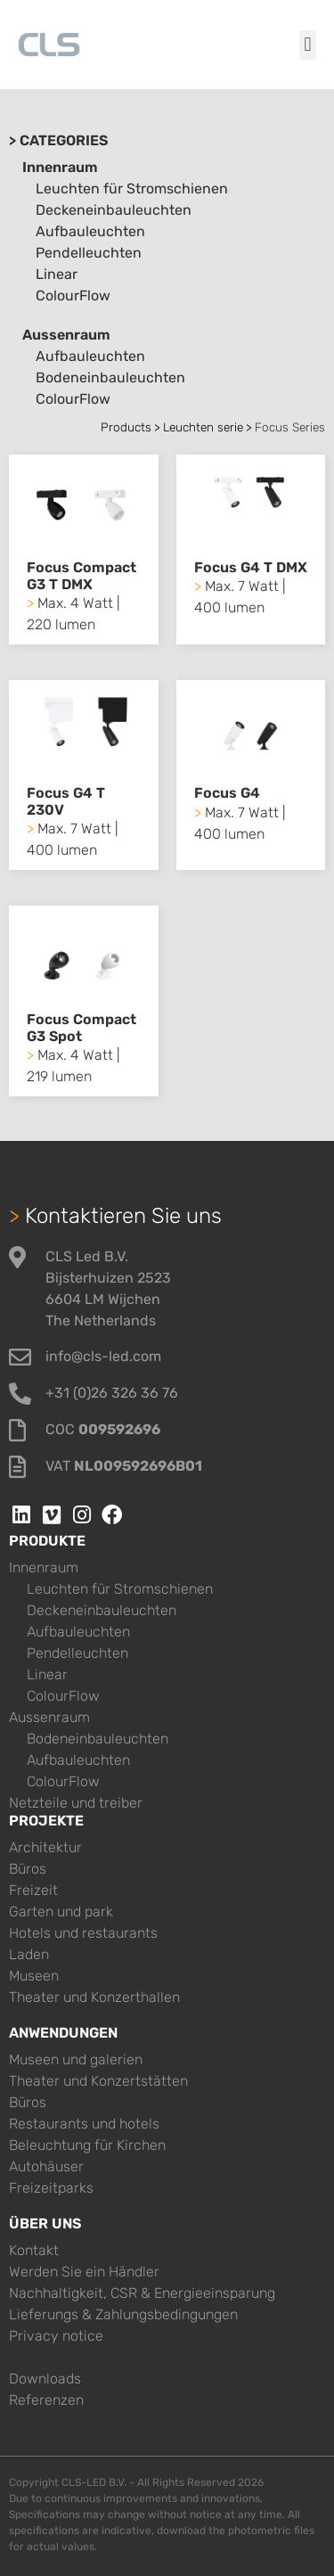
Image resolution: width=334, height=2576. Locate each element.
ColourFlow (73, 295)
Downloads (45, 2378)
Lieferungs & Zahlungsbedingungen (123, 2314)
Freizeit (33, 1890)
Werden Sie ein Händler (84, 2271)
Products (126, 427)
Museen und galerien (76, 2059)
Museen (34, 1975)
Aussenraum (66, 334)
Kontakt (34, 2250)
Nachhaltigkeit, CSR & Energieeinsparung (142, 2293)
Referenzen (46, 2399)
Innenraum (60, 167)
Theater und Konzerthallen (94, 1997)
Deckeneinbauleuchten (113, 209)
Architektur (45, 1847)
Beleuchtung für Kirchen (87, 2145)
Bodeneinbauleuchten (110, 377)
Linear (56, 274)
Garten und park (61, 1911)
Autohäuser (46, 2166)
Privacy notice (56, 2335)
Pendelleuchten (89, 252)
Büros (27, 1868)
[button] (307, 45)
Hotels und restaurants (83, 1932)
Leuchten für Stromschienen (132, 188)
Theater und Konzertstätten (98, 2080)
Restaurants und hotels (84, 2123)
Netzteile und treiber (76, 1802)
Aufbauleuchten (90, 231)
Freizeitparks (51, 2187)
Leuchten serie (203, 427)
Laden (29, 1954)
